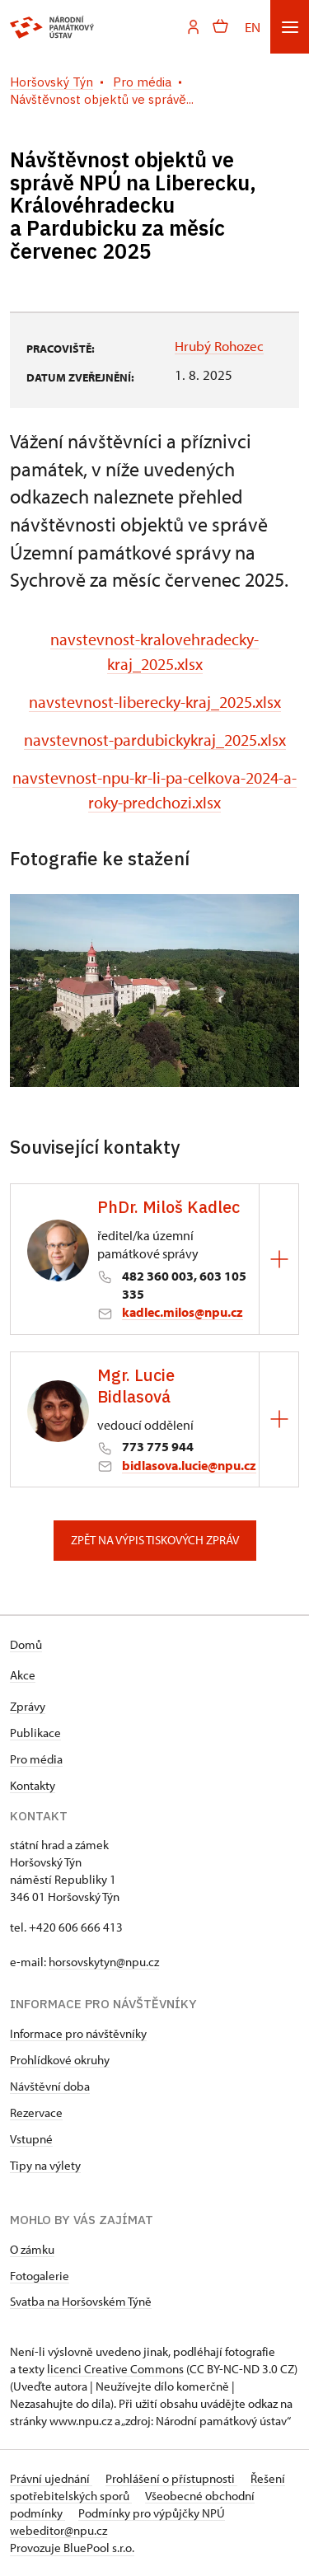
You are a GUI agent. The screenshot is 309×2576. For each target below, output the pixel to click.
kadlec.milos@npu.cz (182, 1312)
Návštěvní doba (50, 2086)
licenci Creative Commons (115, 2369)
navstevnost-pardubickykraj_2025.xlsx (155, 739)
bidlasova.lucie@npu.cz (189, 1465)
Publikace (35, 1732)
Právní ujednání (51, 2478)
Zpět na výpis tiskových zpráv (155, 1540)
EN (252, 26)
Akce (22, 1675)
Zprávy (27, 1706)
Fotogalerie (39, 2275)
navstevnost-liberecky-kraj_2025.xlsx (155, 701)
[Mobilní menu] (289, 27)
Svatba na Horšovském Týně (81, 2301)
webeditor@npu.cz (58, 2530)
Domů (26, 1644)
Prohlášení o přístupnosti (171, 2478)
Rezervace (36, 2112)
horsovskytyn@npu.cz (104, 1961)
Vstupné (31, 2139)
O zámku (32, 2249)
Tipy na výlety (45, 2165)
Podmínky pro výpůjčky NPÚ (151, 2513)
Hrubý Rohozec (219, 345)
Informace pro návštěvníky (78, 2033)
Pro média (36, 1759)
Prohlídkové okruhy (60, 2060)
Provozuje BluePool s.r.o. (72, 2547)
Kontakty (32, 1785)
